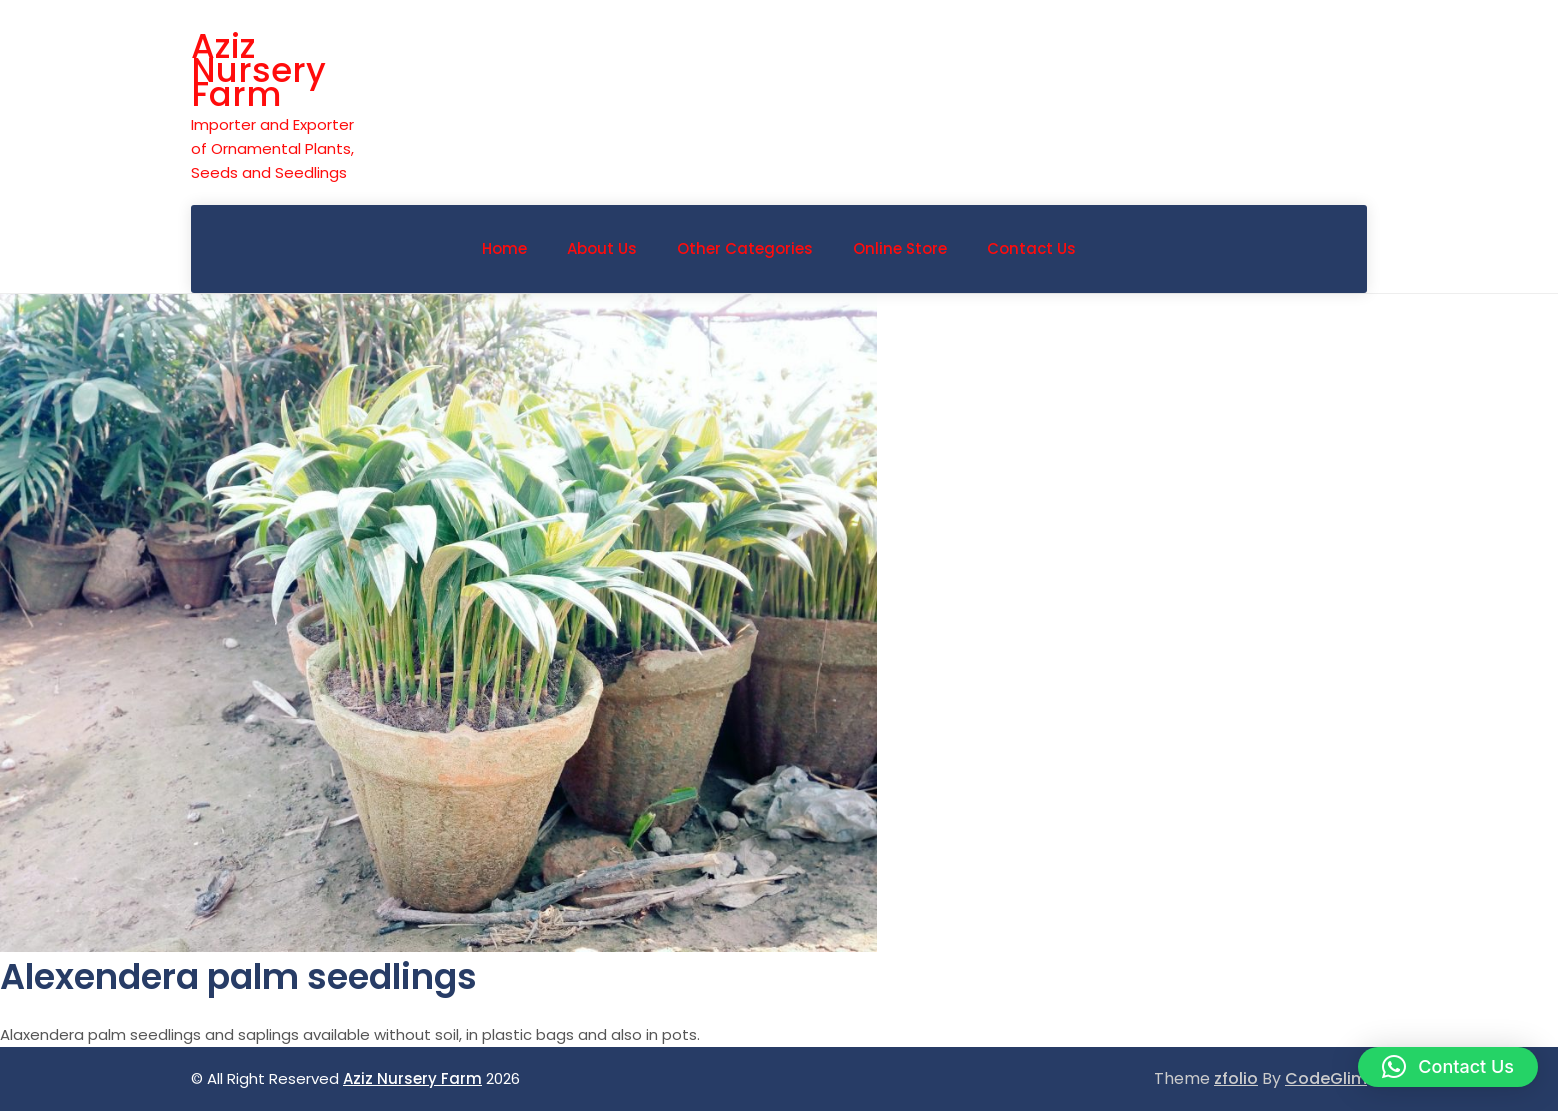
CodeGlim (1326, 1078)
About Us (602, 248)
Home (504, 248)
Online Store (900, 248)
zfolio (1236, 1078)
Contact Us (1031, 248)
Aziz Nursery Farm (258, 70)
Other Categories (745, 248)
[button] (1448, 1067)
